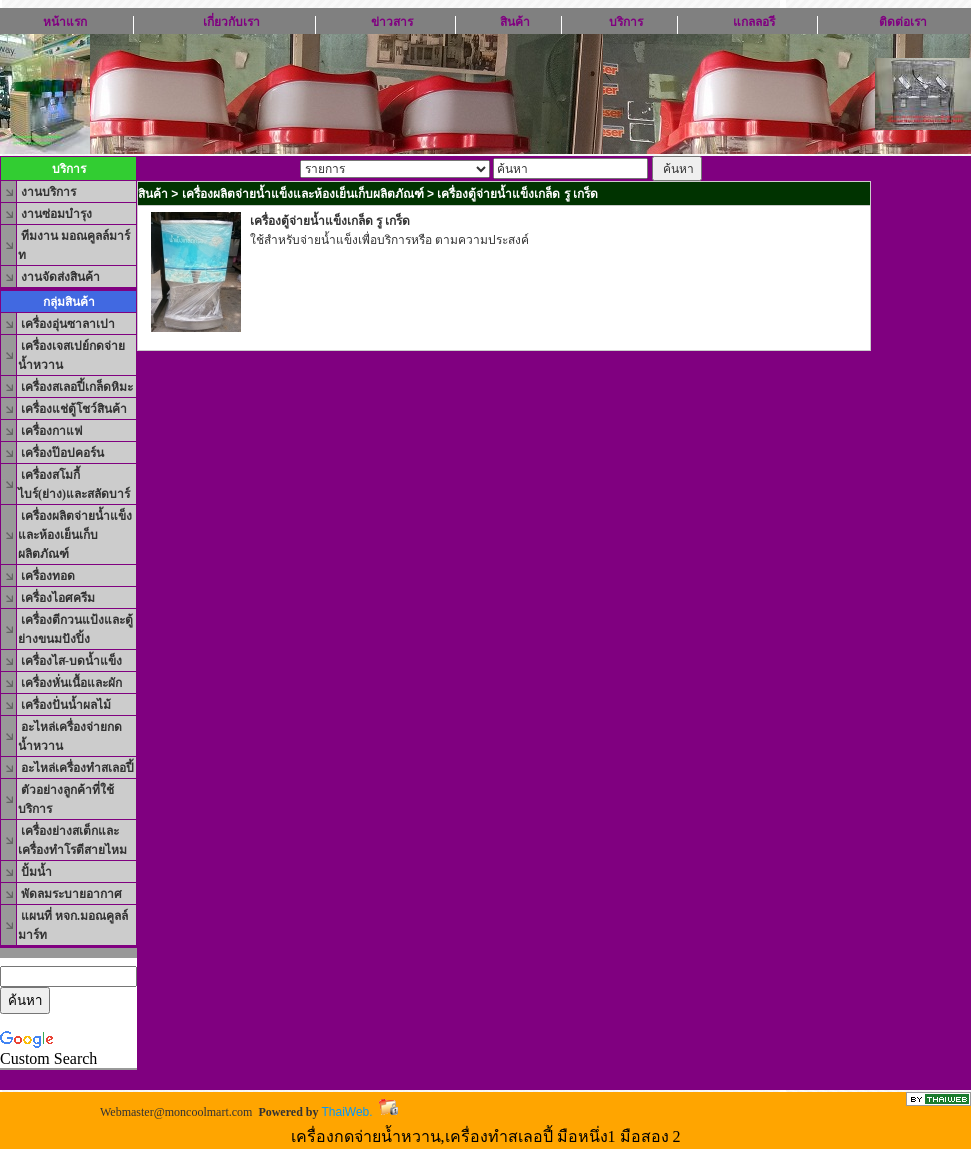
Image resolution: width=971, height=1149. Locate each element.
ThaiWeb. (346, 1112)
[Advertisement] (504, 393)
